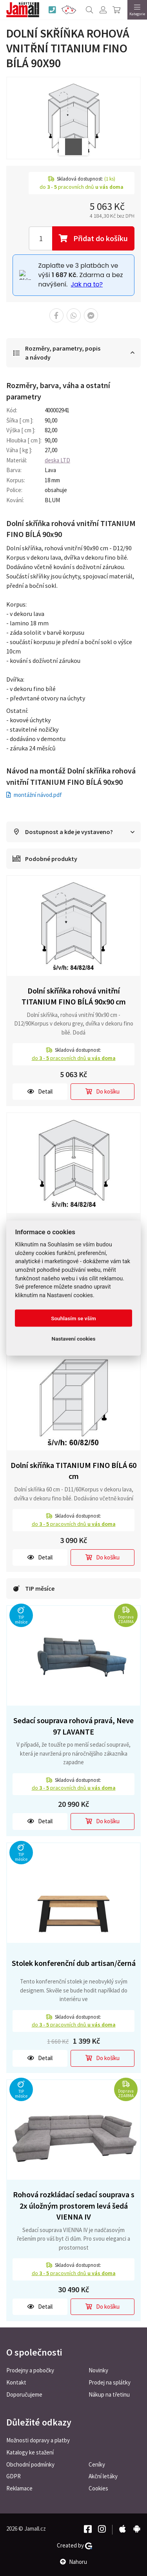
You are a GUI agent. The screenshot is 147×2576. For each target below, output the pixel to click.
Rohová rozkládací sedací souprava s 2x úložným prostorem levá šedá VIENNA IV (73, 2205)
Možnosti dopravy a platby (38, 2440)
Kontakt (16, 2382)
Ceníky (97, 2464)
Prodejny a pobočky (30, 2370)
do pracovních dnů (74, 1058)
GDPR (13, 2476)
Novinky (98, 2370)
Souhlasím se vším (73, 1318)
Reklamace (19, 2488)
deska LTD (57, 460)
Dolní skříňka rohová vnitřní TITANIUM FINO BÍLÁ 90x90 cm (74, 996)
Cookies (98, 2488)
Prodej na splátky (110, 2382)
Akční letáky (103, 2476)
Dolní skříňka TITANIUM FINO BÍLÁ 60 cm (73, 1470)
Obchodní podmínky (30, 2464)
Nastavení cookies (74, 1338)
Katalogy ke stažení (30, 2452)
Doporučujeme (24, 2394)
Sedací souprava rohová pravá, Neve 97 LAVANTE (73, 1725)
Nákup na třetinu (109, 2394)
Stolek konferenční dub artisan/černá (74, 1963)
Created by (74, 2545)
